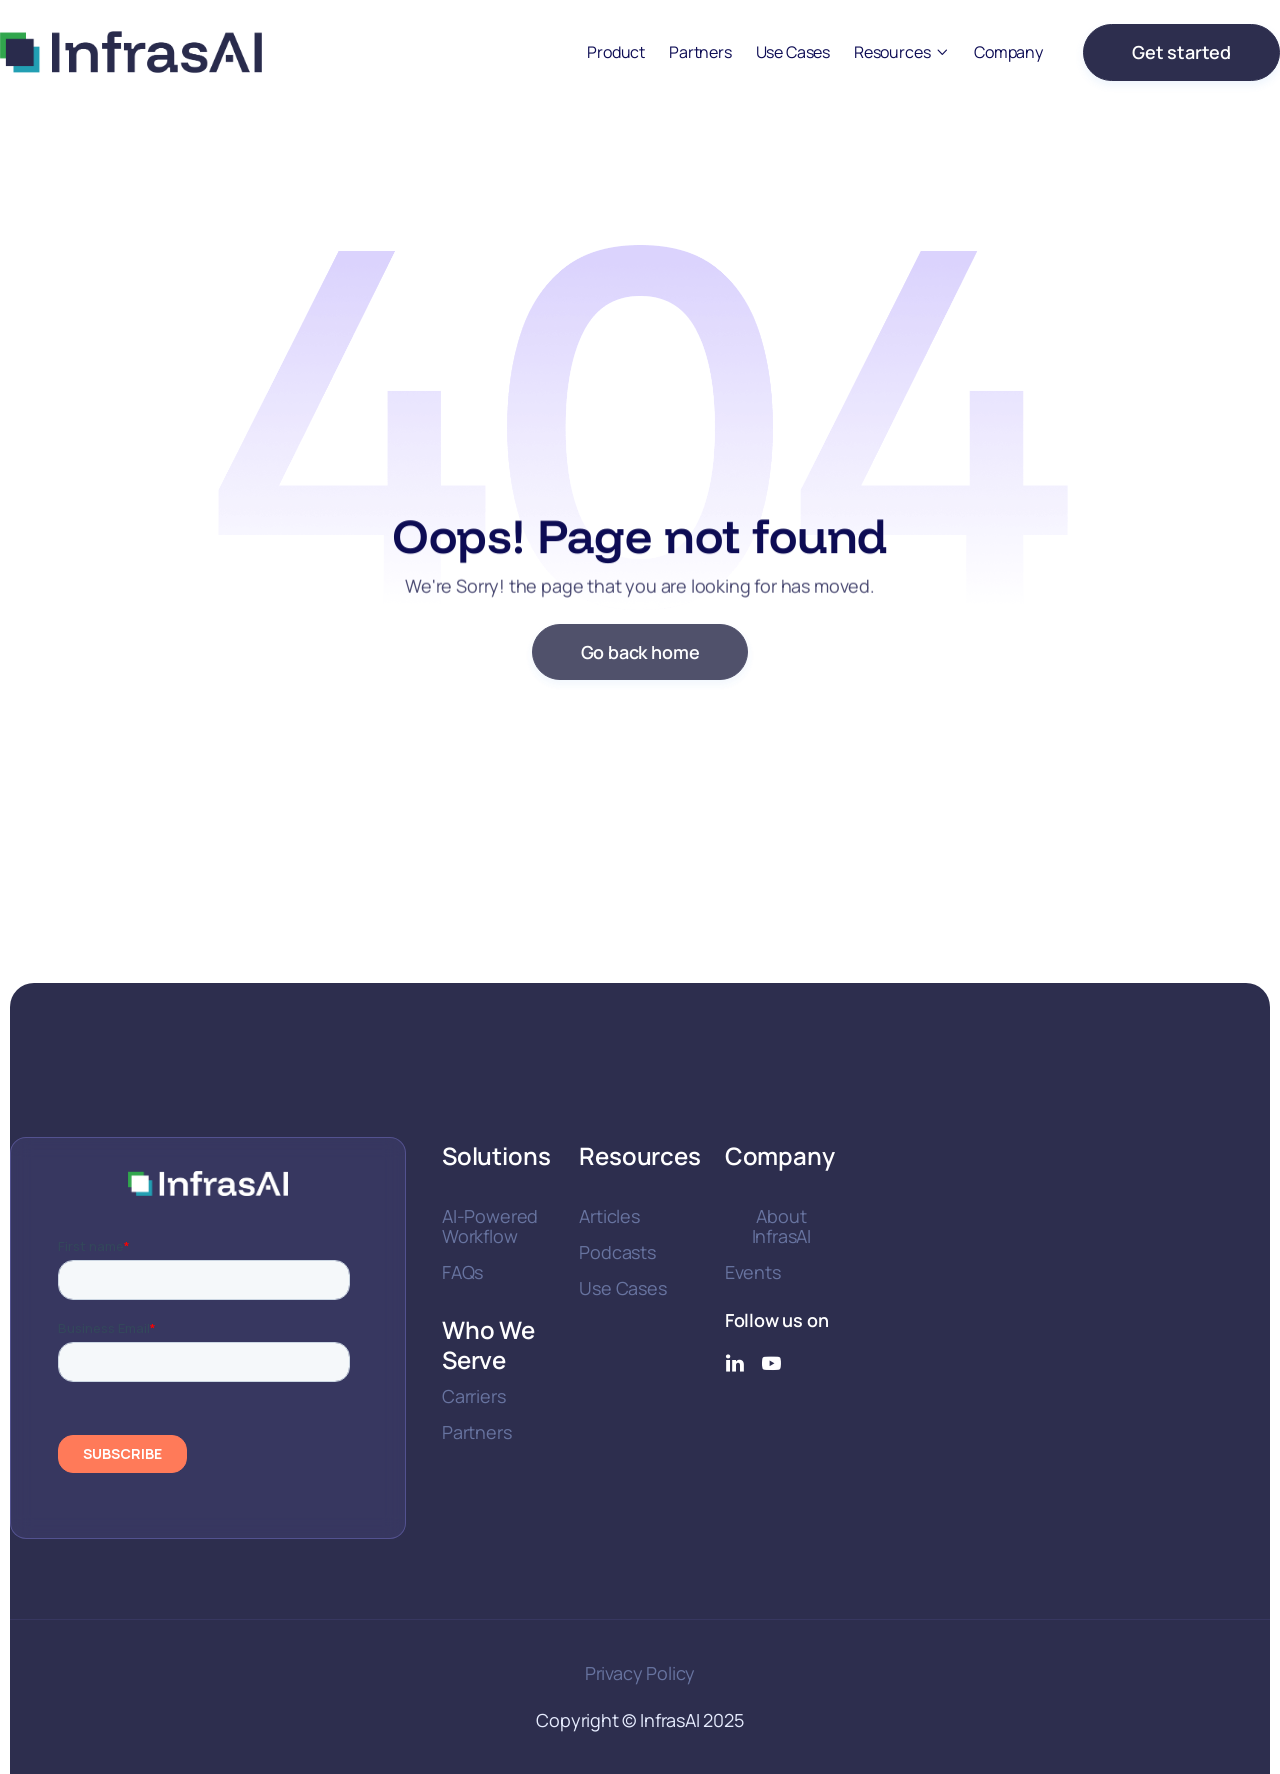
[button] (902, 52)
